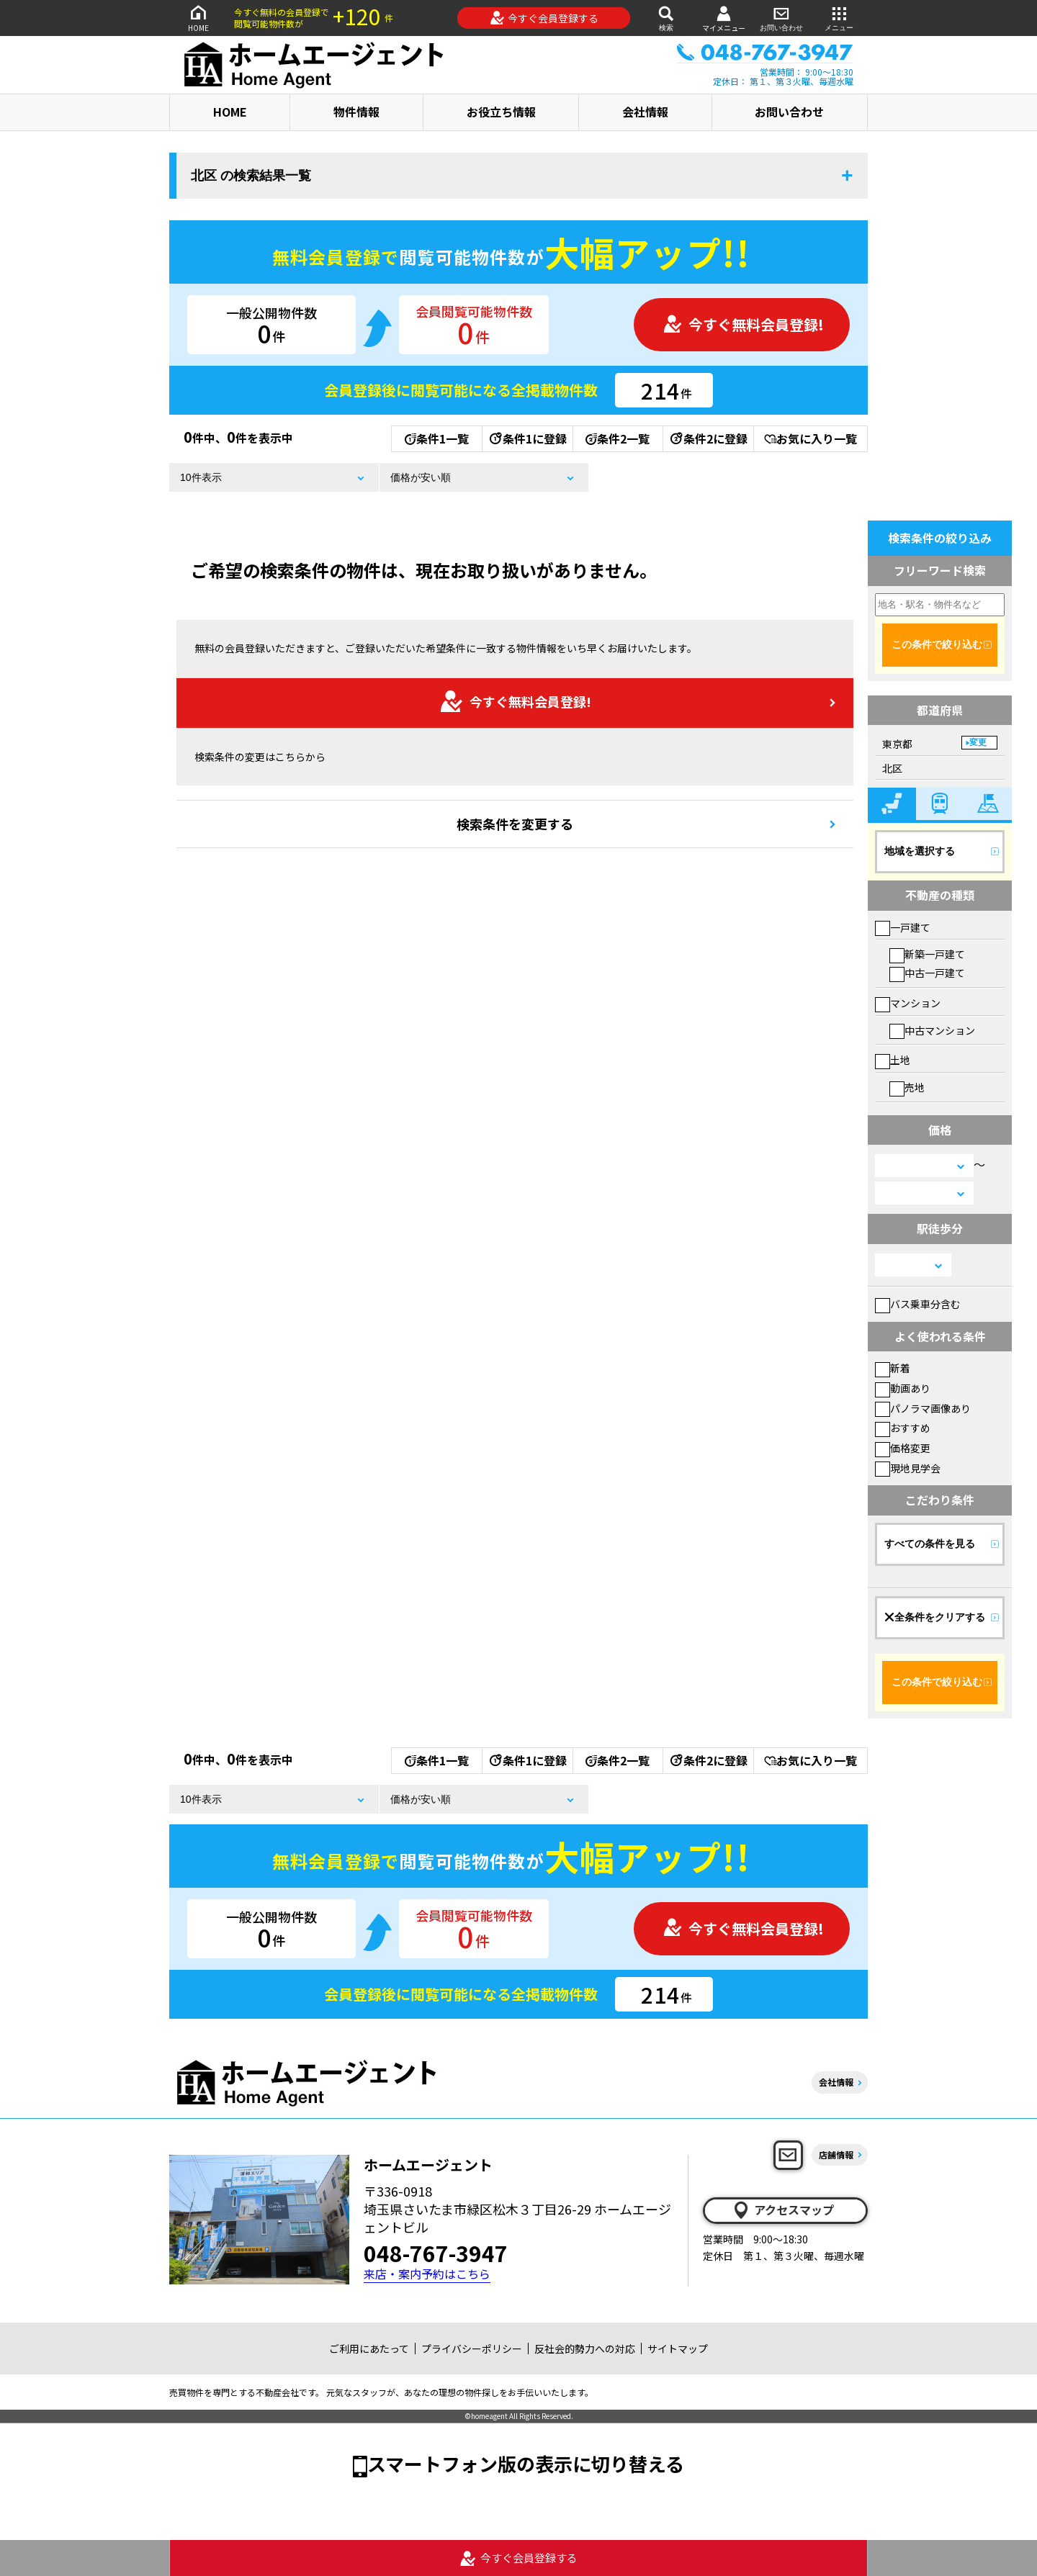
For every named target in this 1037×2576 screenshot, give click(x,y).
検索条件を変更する (515, 823)
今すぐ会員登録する (544, 18)
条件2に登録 (708, 438)
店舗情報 (836, 2154)
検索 (666, 18)
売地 (907, 1087)
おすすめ (902, 1427)
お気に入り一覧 (810, 438)
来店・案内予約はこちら (427, 2274)
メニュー (839, 18)
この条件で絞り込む (937, 644)
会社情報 (645, 111)
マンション (908, 1003)
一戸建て (902, 927)
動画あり (902, 1388)
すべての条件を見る (929, 1543)
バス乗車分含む (918, 1304)
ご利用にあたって (369, 2348)
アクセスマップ (783, 2210)
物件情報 (356, 111)
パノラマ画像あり (923, 1408)
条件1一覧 (437, 438)
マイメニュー (724, 18)
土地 (892, 1060)
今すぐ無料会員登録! (743, 324)
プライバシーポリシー (471, 2348)
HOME (198, 17)
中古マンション (932, 1030)
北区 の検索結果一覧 (251, 175)
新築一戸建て (927, 954)
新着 (892, 1368)
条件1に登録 (527, 438)
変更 (978, 742)
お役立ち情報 (501, 111)
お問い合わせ (781, 18)
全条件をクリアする (934, 1617)
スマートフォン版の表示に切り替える (525, 2463)
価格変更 (902, 1448)
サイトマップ (677, 2348)
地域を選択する (919, 851)
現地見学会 (908, 1468)
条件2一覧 (617, 438)
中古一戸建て (927, 972)
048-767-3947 (436, 2253)
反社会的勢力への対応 (584, 2348)
